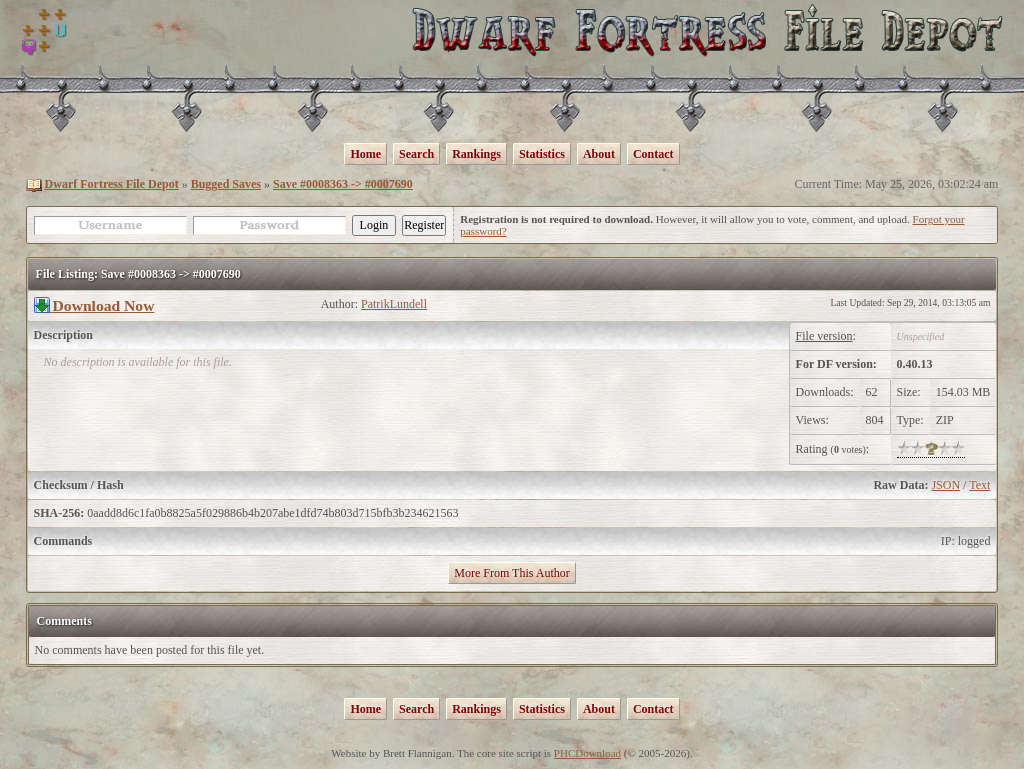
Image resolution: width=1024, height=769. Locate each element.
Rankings (476, 154)
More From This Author (511, 573)
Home (365, 154)
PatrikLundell (394, 304)
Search (416, 154)
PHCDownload (587, 753)
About (599, 154)
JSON (945, 485)
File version (824, 336)
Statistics (542, 154)
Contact (653, 154)
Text (979, 485)
